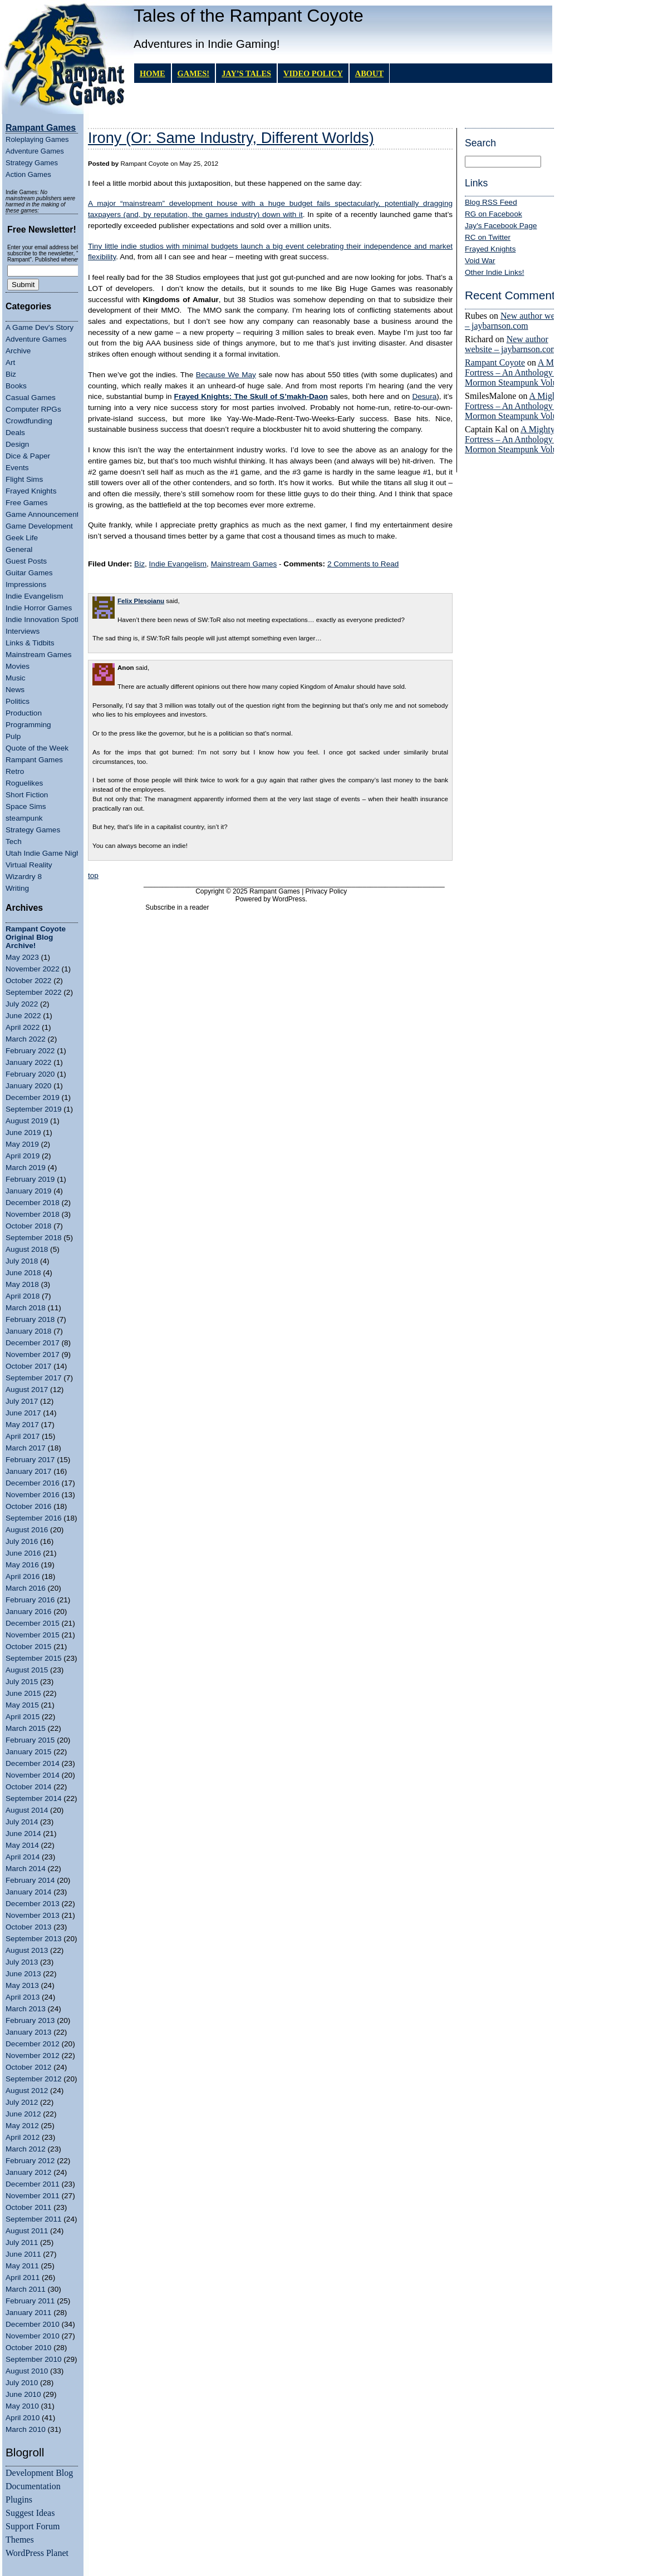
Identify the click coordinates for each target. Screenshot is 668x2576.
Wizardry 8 (24, 876)
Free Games (27, 503)
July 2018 (22, 1261)
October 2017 (28, 1366)
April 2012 (23, 2137)
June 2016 (23, 1553)
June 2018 (23, 1273)
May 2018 (22, 1284)
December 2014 (33, 1763)
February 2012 (30, 2160)
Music (16, 678)
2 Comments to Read (363, 564)
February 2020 (30, 1074)
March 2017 (26, 1448)
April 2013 (23, 1997)
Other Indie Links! (494, 272)
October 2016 (28, 1506)
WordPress (288, 899)
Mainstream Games (39, 654)
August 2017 (27, 1389)
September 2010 (34, 2359)
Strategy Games (32, 163)
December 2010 (33, 2324)
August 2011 (27, 2231)
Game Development (39, 526)
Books (16, 386)
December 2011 (33, 2184)
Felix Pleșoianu (140, 601)
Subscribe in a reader (177, 907)
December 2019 (33, 1097)
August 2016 (27, 1530)
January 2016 (28, 1611)
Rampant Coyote (495, 362)
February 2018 (30, 1319)
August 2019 (27, 1121)
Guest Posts (26, 561)
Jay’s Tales (246, 73)
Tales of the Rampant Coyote (249, 16)
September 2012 (34, 2079)
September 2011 (34, 2219)
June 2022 (23, 1015)
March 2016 (26, 1588)
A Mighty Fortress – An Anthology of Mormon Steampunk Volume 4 (519, 372)
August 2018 (27, 1249)
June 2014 (23, 1833)
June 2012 (23, 2114)
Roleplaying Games (37, 139)
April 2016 (23, 1576)
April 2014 (23, 1857)
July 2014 (22, 1822)
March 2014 (26, 1868)
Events (17, 467)
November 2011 (33, 2196)
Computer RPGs (33, 409)
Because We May (226, 375)
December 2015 (33, 1623)
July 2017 (22, 1401)
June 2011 (23, 2254)
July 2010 (22, 2382)
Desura (424, 396)
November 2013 (33, 1915)
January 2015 (28, 1752)
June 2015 (23, 1693)
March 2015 (26, 1728)
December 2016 (33, 1483)
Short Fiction (27, 795)
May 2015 (22, 1705)
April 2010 (23, 2418)
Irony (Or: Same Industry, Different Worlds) (231, 137)
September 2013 (34, 1939)
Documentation (33, 2486)
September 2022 (34, 992)
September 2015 (34, 1658)
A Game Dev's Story (39, 327)
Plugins (19, 2499)
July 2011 (22, 2242)
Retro (15, 771)
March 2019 (26, 1167)
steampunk (24, 818)
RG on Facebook (493, 214)
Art (10, 362)
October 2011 (28, 2207)
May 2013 (22, 1985)
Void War (480, 260)
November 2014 (33, 1775)
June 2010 (23, 2394)
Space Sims (26, 806)
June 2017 (23, 1413)
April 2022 (23, 1027)
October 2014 (28, 1787)
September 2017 (34, 1378)
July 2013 (22, 1962)
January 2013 (28, 2032)
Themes (20, 2539)
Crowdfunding (29, 421)
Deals (15, 432)
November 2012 (33, 2055)
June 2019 (23, 1132)
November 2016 (33, 1495)
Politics (18, 701)
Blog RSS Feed (491, 202)
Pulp (13, 736)
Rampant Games (34, 760)
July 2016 (22, 1541)
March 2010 (26, 2429)
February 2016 (30, 1600)
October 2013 (28, 1927)
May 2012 (22, 2125)
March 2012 (26, 2149)
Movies (18, 666)
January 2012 (28, 2172)
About (369, 73)
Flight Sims (24, 479)
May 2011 (22, 2266)
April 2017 (23, 1436)
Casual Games (31, 397)
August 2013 (27, 1950)
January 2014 (28, 1892)
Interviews (23, 631)
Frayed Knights (31, 491)
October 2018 (28, 1226)
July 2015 (22, 1681)
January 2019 (28, 1191)
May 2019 (22, 1144)
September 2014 (34, 1798)
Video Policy (313, 73)
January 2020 (28, 1086)
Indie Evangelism (34, 596)
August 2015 (27, 1670)
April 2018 (23, 1296)
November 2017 (33, 1354)
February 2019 (30, 1179)
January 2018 (28, 1331)
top (93, 875)
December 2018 (33, 1202)
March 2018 (26, 1308)
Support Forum (33, 2526)
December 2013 (33, 1903)
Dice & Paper (28, 456)
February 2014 (30, 1880)
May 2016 (22, 1565)
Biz (11, 374)
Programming (28, 725)
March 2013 (26, 2009)
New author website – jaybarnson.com (518, 320)
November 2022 (33, 969)
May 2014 (22, 1845)
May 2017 (22, 1424)
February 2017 (30, 1459)
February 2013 (30, 2020)
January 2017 (28, 1471)
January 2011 (28, 2312)
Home (152, 73)
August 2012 (27, 2090)
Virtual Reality (29, 865)
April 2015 (23, 1717)
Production (24, 713)
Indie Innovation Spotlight (48, 619)
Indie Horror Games (39, 608)
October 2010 (28, 2347)
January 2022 (28, 1062)
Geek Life (22, 538)
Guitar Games (29, 573)
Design (17, 444)
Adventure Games (35, 151)
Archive (18, 351)
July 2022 (22, 1004)
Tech (14, 841)
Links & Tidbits (30, 643)
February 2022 (30, 1051)
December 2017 (33, 1343)
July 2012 (22, 2102)
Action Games (28, 174)
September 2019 (34, 1109)
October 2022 (28, 980)
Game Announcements (44, 514)
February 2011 (30, 2301)
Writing (17, 888)
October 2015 (28, 1646)
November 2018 (33, 1214)
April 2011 (23, 2277)
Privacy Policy (326, 891)
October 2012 (28, 2067)
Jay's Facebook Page (501, 225)
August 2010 (27, 2371)
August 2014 (27, 1810)
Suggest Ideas (30, 2513)
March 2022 (26, 1039)
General (19, 549)
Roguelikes (24, 783)
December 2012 (33, 2044)
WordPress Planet (37, 2553)
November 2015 (33, 1635)
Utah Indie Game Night (44, 853)
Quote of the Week (37, 748)
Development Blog (39, 2473)
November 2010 (33, 2336)
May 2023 (22, 957)
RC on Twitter (487, 237)
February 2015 (30, 1740)
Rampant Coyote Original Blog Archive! (36, 937)
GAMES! (194, 73)
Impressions (26, 584)
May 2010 (22, 2406)
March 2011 (26, 2289)
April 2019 (23, 1156)
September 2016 (34, 1518)
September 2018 (34, 1237)
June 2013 (23, 1974)
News (15, 689)
